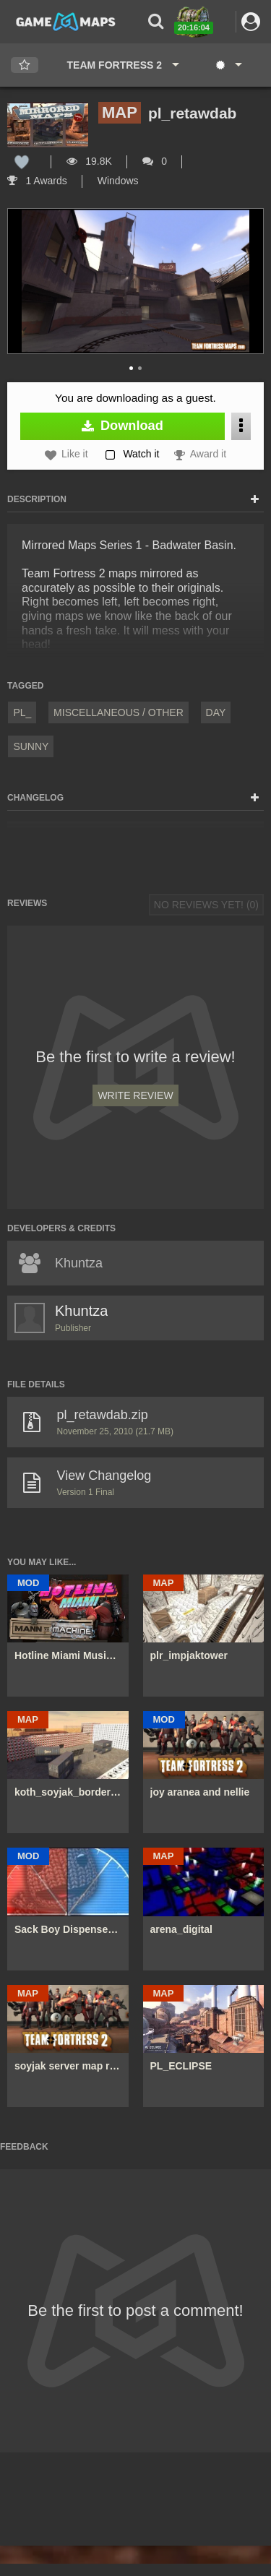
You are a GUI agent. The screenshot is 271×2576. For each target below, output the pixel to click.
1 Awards (37, 180)
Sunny (30, 746)
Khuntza (81, 1311)
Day (216, 712)
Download (122, 425)
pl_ (22, 712)
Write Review (135, 1095)
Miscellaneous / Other (118, 712)
